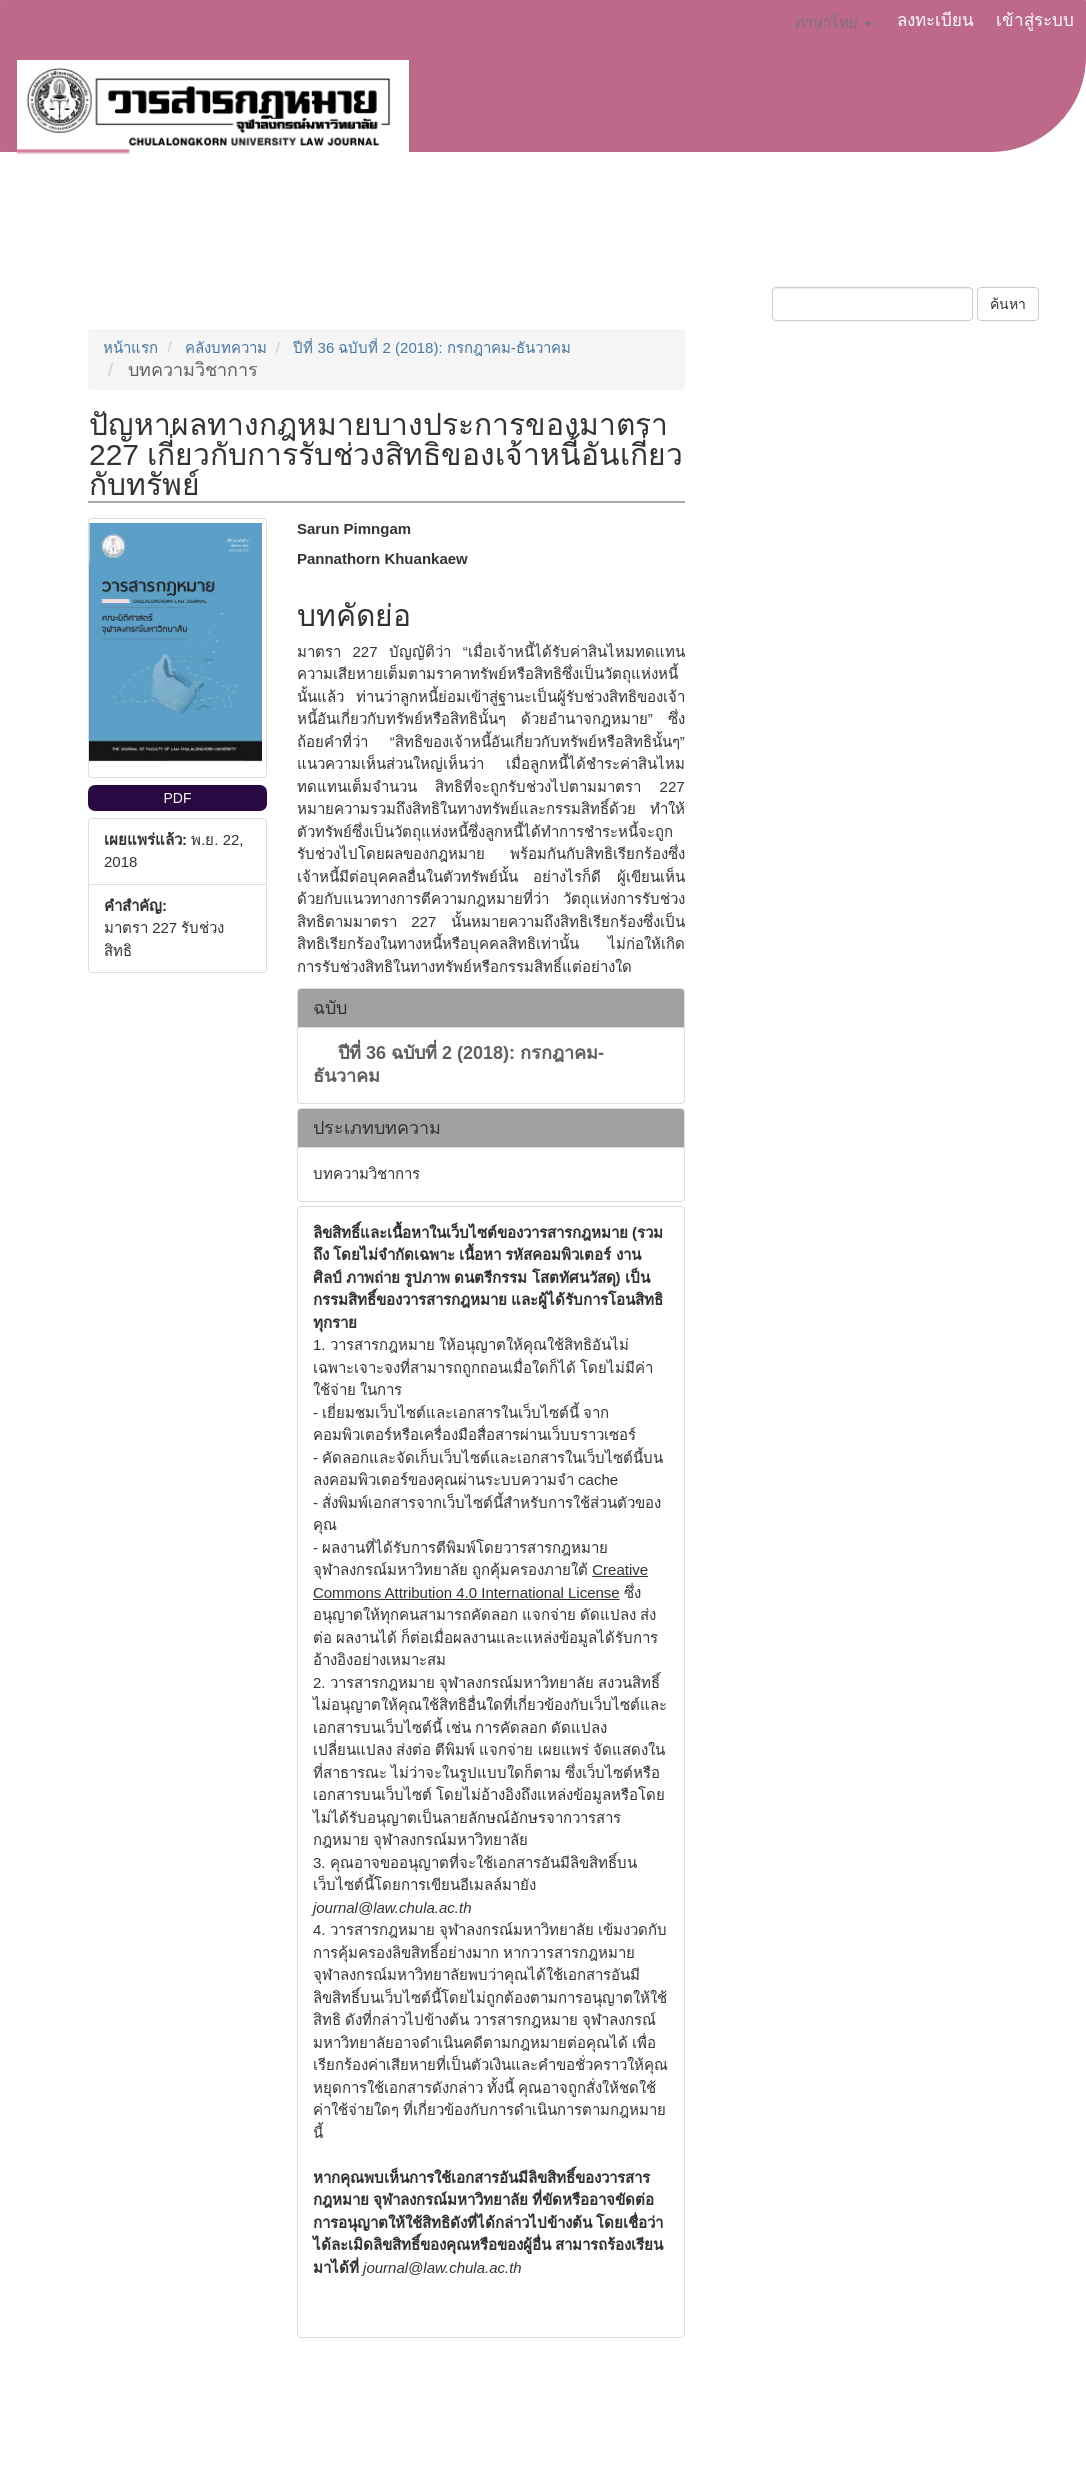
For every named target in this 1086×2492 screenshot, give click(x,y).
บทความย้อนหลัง (785, 236)
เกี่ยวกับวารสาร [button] (111, 236)
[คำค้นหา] (872, 304)
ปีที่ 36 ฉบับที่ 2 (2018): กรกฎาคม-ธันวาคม (431, 347)
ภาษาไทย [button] (833, 22)
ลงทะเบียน (935, 20)
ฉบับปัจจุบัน (653, 236)
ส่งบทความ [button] (250, 236)
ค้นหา (1008, 304)
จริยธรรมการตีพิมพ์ (512, 236)
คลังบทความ (226, 347)
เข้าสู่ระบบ (1035, 20)
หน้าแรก (130, 347)
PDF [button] (177, 798)
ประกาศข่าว (370, 236)
